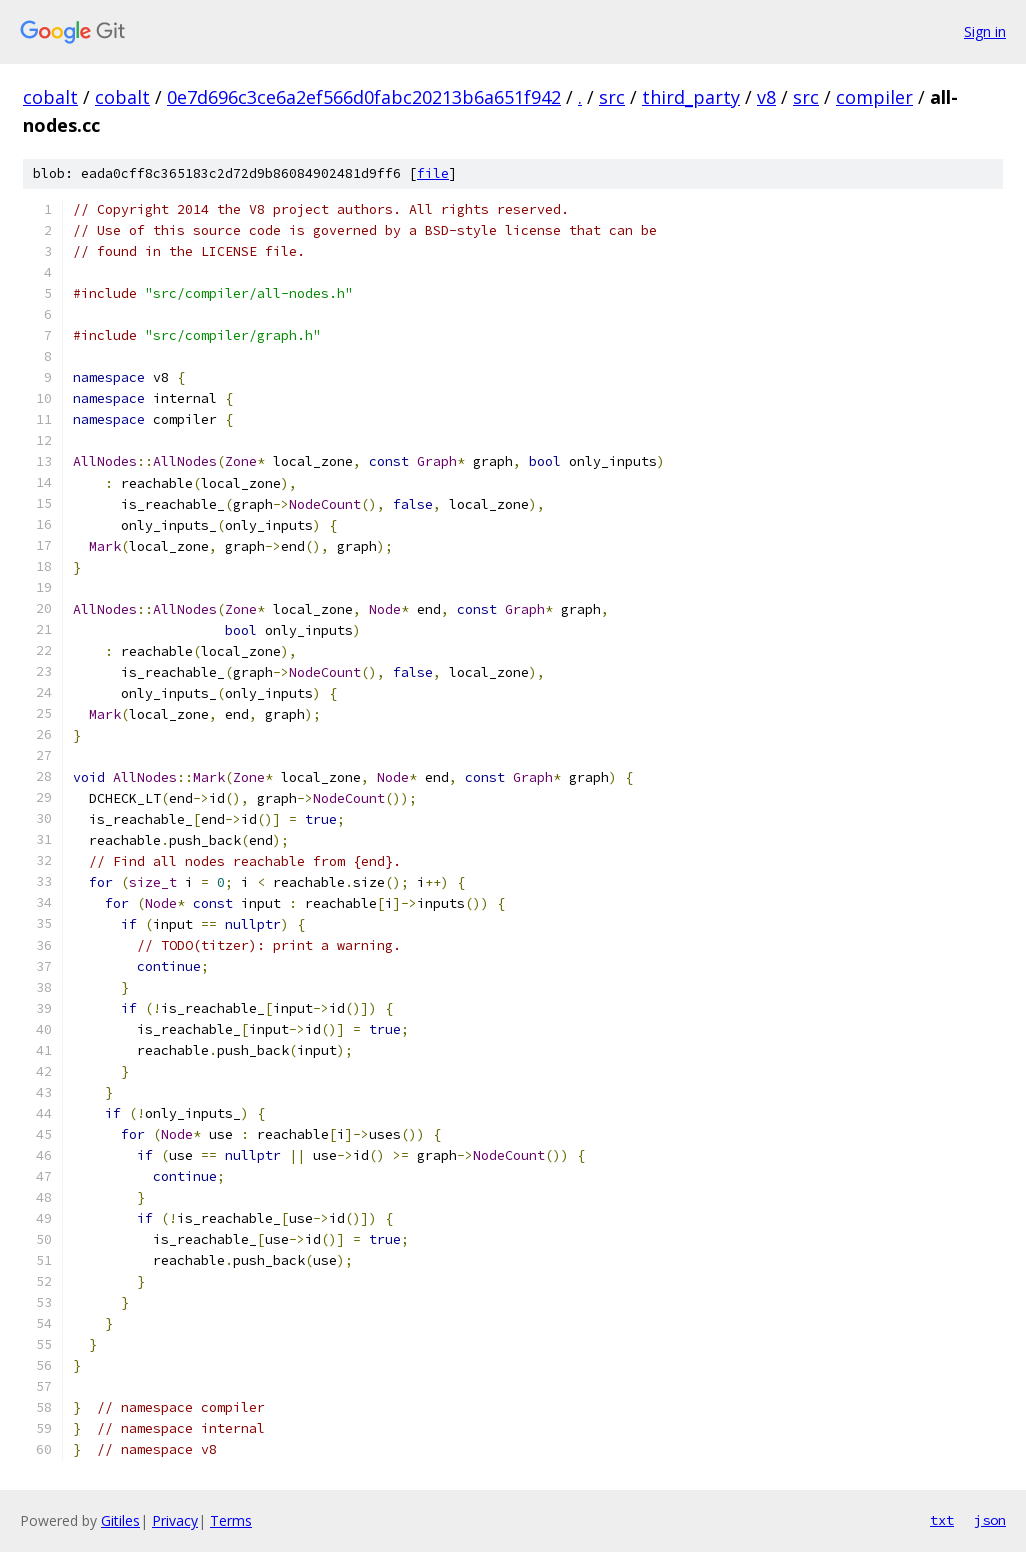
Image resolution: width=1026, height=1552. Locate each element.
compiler (874, 97)
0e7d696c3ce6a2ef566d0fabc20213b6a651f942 (364, 97)
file (433, 173)
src (612, 97)
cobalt (50, 97)
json (990, 1520)
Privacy (175, 1520)
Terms (231, 1520)
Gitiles (120, 1520)
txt (942, 1520)
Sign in (985, 31)
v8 (766, 97)
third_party (691, 97)
